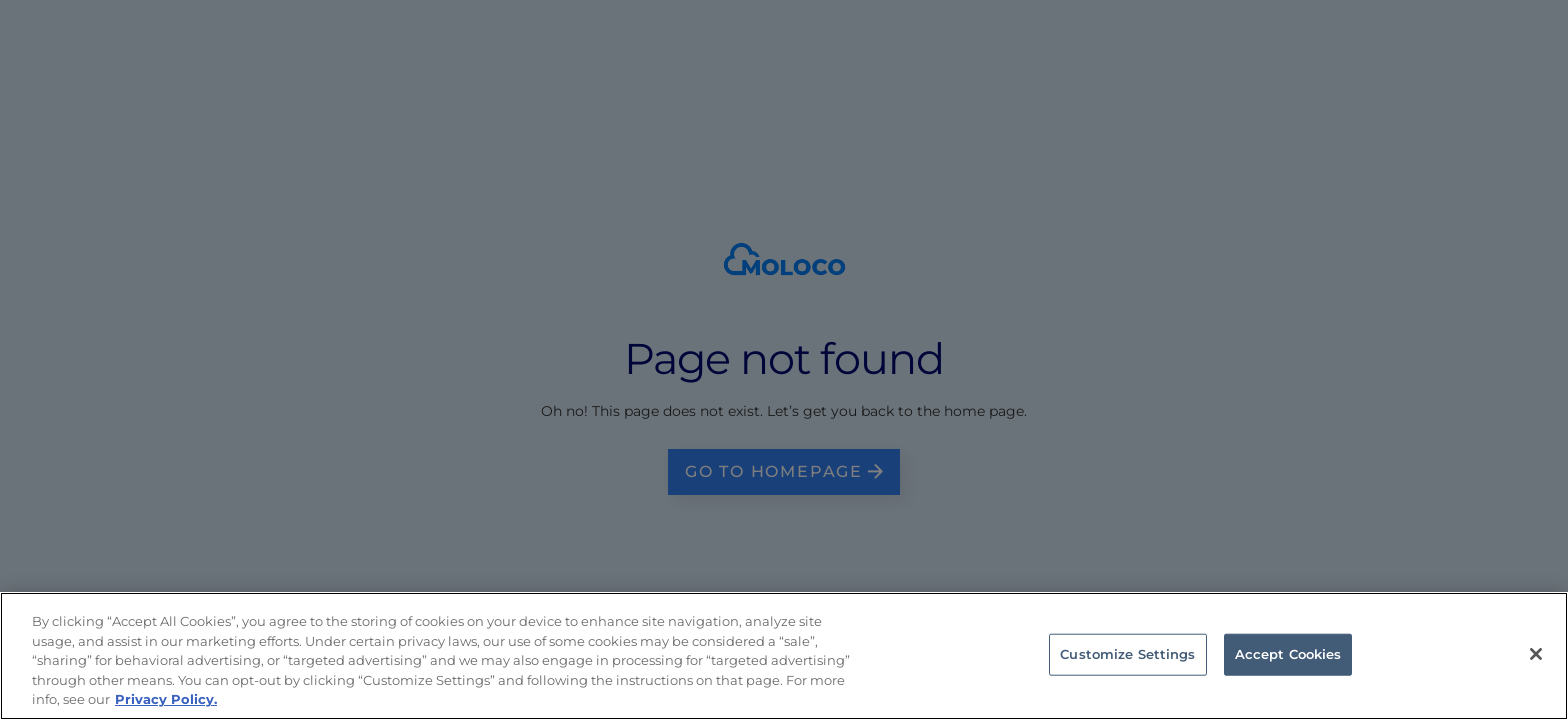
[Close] (1536, 654)
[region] (784, 656)
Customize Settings (1127, 654)
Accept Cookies (1288, 654)
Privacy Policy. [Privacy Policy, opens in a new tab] (166, 699)
